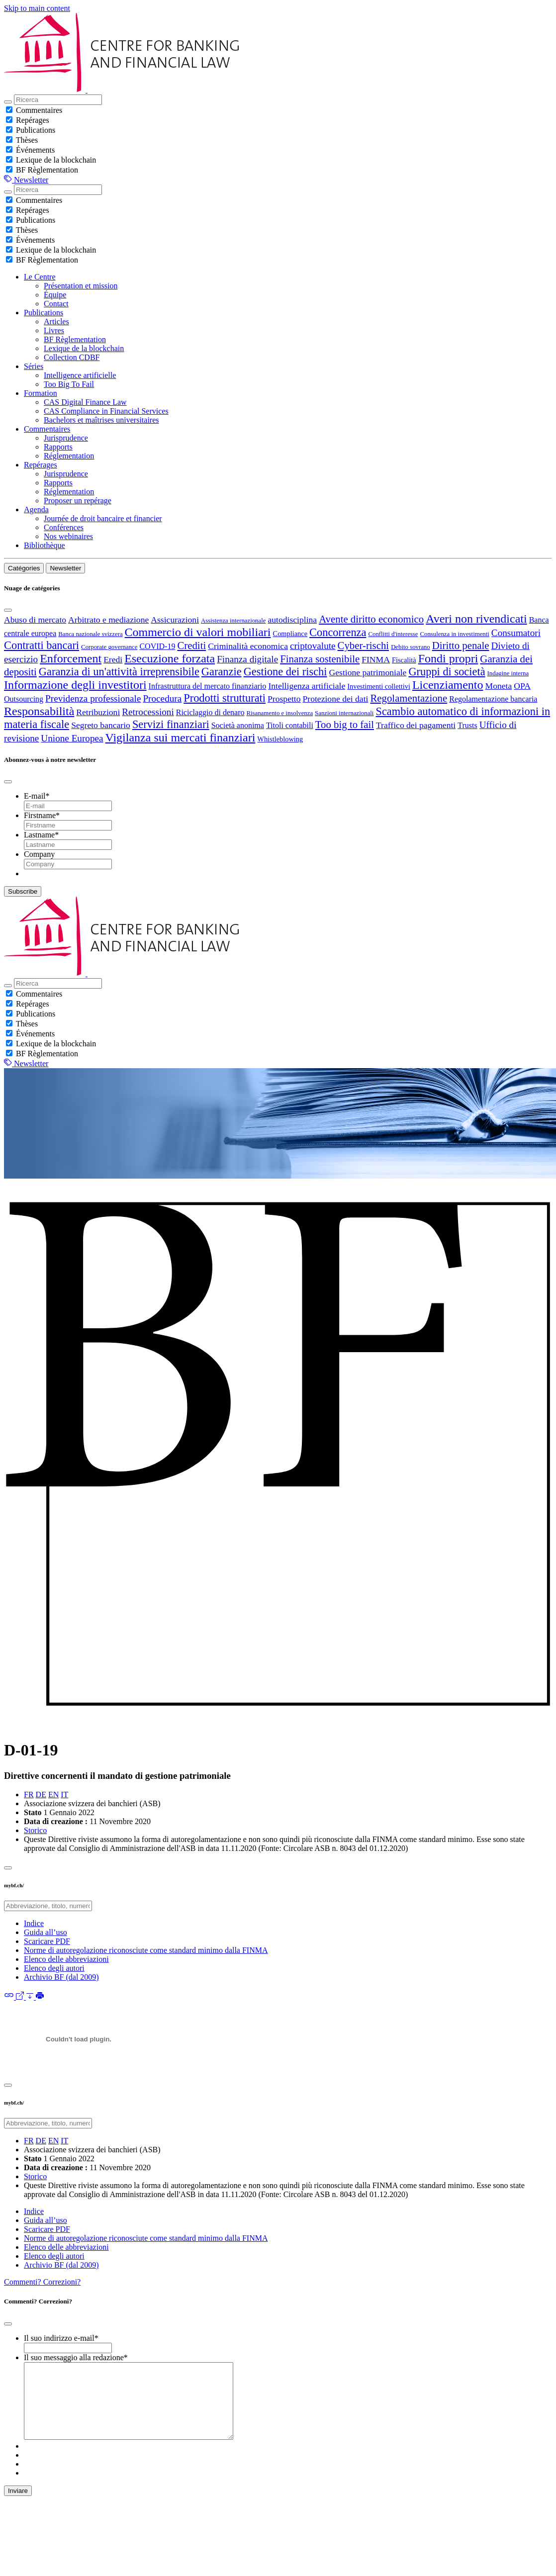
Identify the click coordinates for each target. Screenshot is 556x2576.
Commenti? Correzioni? (42, 2282)
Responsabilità (39, 711)
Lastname (41, 834)
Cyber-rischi (363, 645)
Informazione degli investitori (75, 684)
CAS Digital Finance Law (85, 402)
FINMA (376, 659)
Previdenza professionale (93, 698)
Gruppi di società (446, 671)
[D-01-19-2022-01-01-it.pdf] (78, 2039)
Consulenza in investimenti (454, 634)
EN (53, 1794)
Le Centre (40, 277)
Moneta (498, 686)
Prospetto (284, 699)
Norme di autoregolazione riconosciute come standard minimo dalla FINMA (146, 1950)
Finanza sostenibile (320, 658)
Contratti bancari (41, 645)
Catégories (24, 568)
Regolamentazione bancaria (493, 699)
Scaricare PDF (47, 1941)
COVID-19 (157, 646)
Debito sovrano (410, 647)
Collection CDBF (71, 357)
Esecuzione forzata (169, 658)
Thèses (27, 140)
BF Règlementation (47, 170)
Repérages (32, 120)
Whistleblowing (280, 739)
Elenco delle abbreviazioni (66, 1959)
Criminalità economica (248, 646)
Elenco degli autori (54, 1968)
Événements (35, 150)
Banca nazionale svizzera (90, 634)
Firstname (42, 815)
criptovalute (313, 646)
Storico (35, 1830)
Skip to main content (37, 8)
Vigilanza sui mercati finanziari (180, 737)
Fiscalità (404, 660)
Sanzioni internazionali (344, 713)
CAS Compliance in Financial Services (106, 411)
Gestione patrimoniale (368, 672)
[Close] (8, 610)
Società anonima (237, 725)
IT (64, 1794)
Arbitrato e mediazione (108, 620)
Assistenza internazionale (233, 620)
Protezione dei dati (336, 699)
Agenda (36, 509)
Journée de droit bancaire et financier (103, 518)
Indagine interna (508, 673)
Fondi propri (448, 658)
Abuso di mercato (35, 620)
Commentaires (39, 110)
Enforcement (70, 658)
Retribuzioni (98, 712)
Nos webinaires (68, 536)
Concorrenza (337, 632)
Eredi (112, 659)
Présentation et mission (80, 285)
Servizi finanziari (170, 724)
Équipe (55, 294)
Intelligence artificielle (80, 375)
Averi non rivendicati (476, 618)
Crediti (191, 645)
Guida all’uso (45, 1932)
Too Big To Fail (69, 384)
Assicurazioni (175, 620)
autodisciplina (292, 620)
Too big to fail (344, 724)
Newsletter (31, 180)
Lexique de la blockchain (56, 160)
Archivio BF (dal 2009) (61, 1977)
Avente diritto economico (371, 619)
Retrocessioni (148, 712)
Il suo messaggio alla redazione (76, 2357)
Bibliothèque (44, 545)
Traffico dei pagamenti (416, 725)
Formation (40, 393)
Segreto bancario (100, 725)
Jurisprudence (66, 438)
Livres (54, 330)
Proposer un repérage (77, 500)
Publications (35, 130)
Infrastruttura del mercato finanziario (208, 686)
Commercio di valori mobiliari (198, 632)
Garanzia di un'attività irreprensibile (119, 671)
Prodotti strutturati (225, 698)
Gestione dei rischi (285, 671)
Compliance (290, 634)
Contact (56, 303)
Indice (34, 1923)
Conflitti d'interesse (393, 634)
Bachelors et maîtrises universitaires (101, 420)
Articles (56, 321)
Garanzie (221, 671)
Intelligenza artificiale (306, 686)
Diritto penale (460, 645)
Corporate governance (109, 647)
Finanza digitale (247, 659)
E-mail (37, 796)
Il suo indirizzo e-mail (61, 2338)
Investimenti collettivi (378, 686)
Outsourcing (23, 699)
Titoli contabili (289, 725)
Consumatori (516, 633)
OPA (522, 686)
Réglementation (69, 456)
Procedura (162, 698)
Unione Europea (72, 738)
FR (29, 1794)
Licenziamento (447, 684)
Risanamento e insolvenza (279, 713)
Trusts (467, 725)
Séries (33, 366)
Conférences (64, 527)
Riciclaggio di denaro (210, 712)
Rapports (58, 447)
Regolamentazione (408, 698)
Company (39, 854)
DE (41, 1794)
